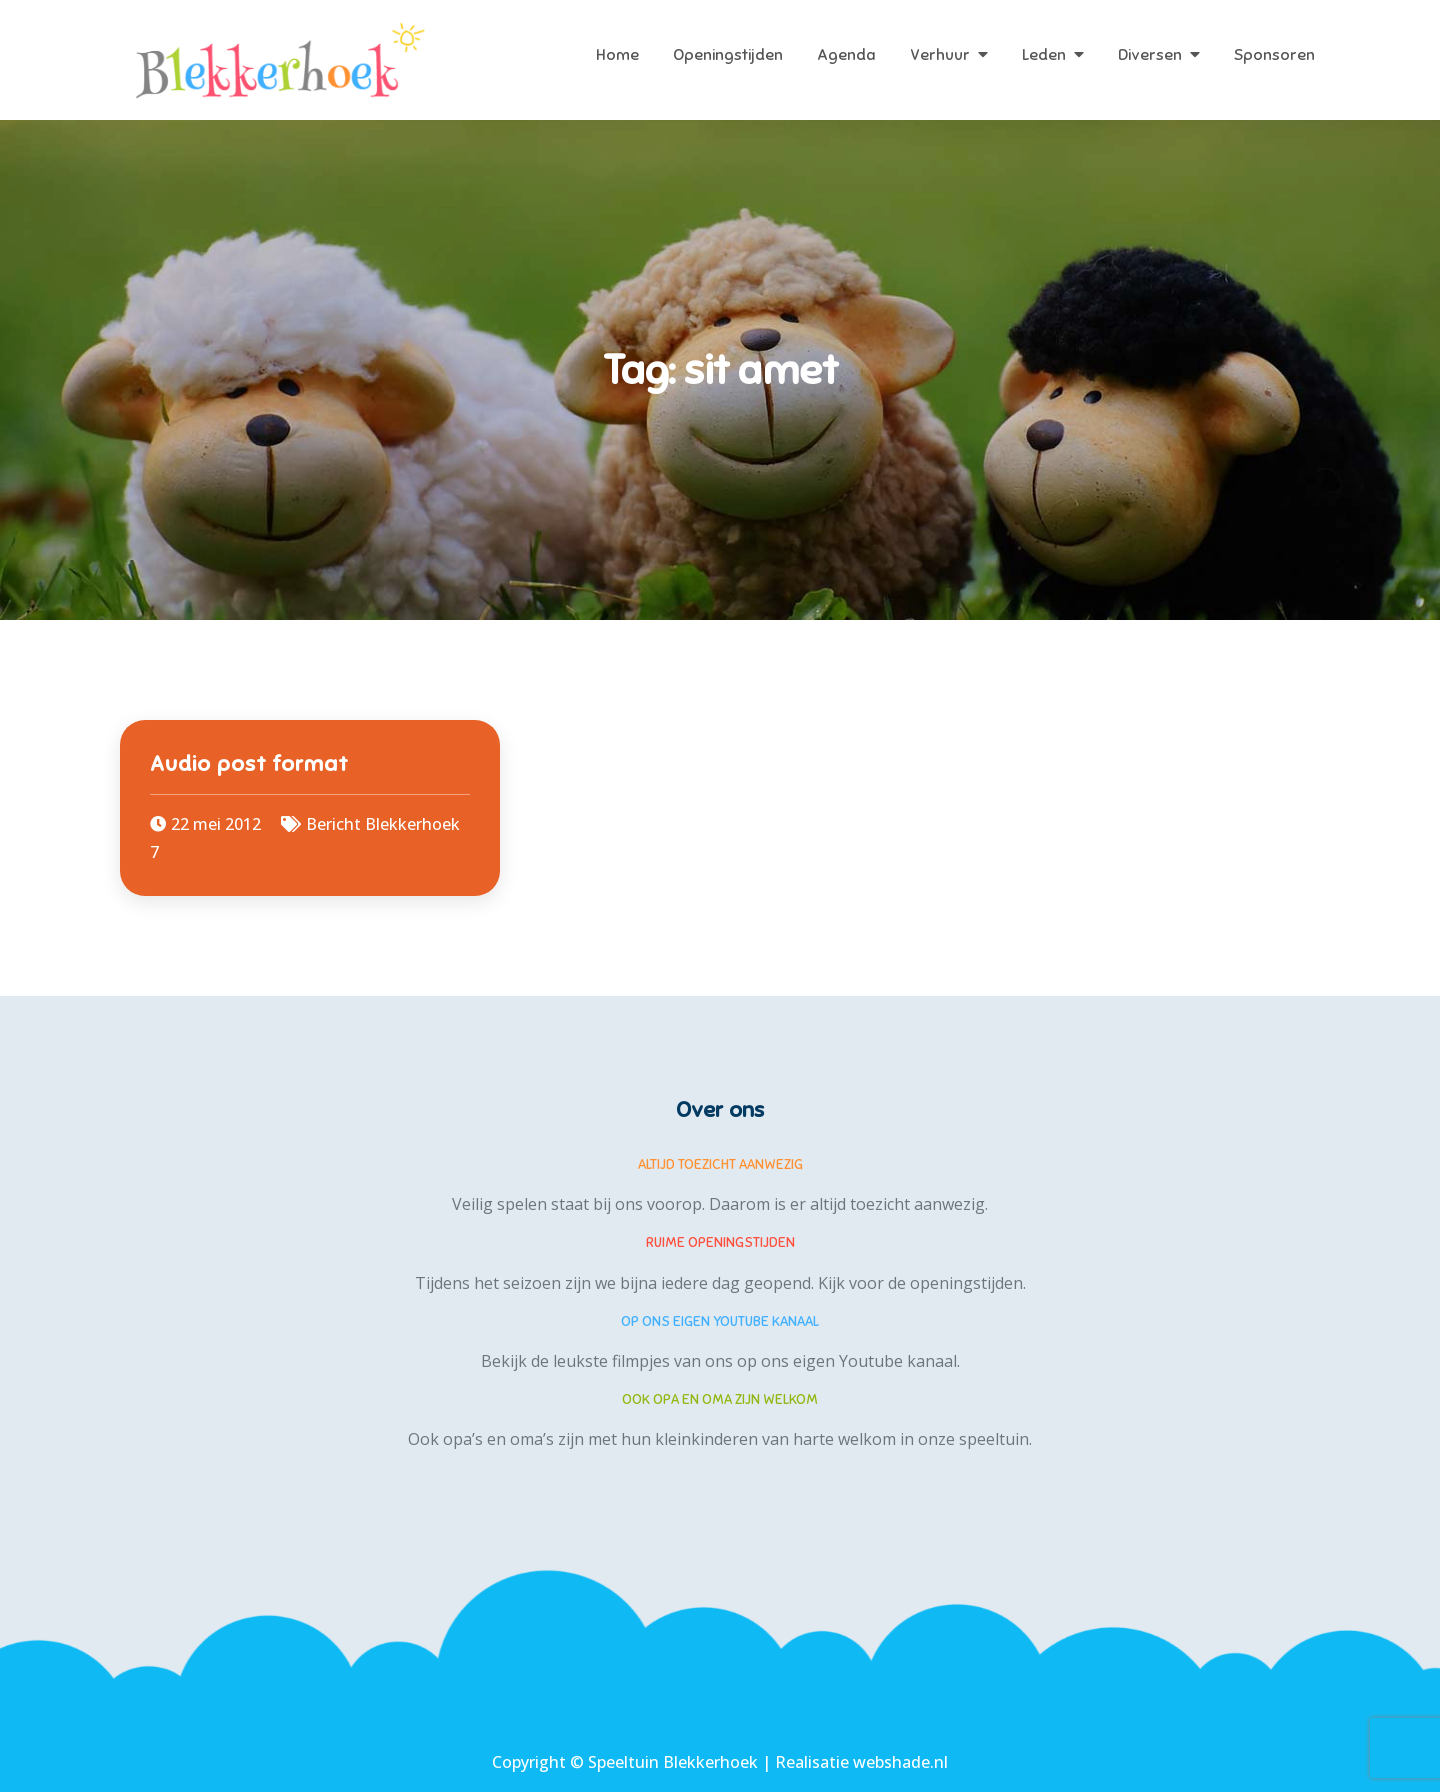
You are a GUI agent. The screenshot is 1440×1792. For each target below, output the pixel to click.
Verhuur (940, 55)
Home (617, 55)
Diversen (1150, 55)
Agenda (846, 55)
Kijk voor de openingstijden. (922, 1283)
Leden (1044, 55)
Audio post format (249, 763)
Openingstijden (728, 55)
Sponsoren (1274, 55)
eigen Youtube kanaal (875, 1361)
